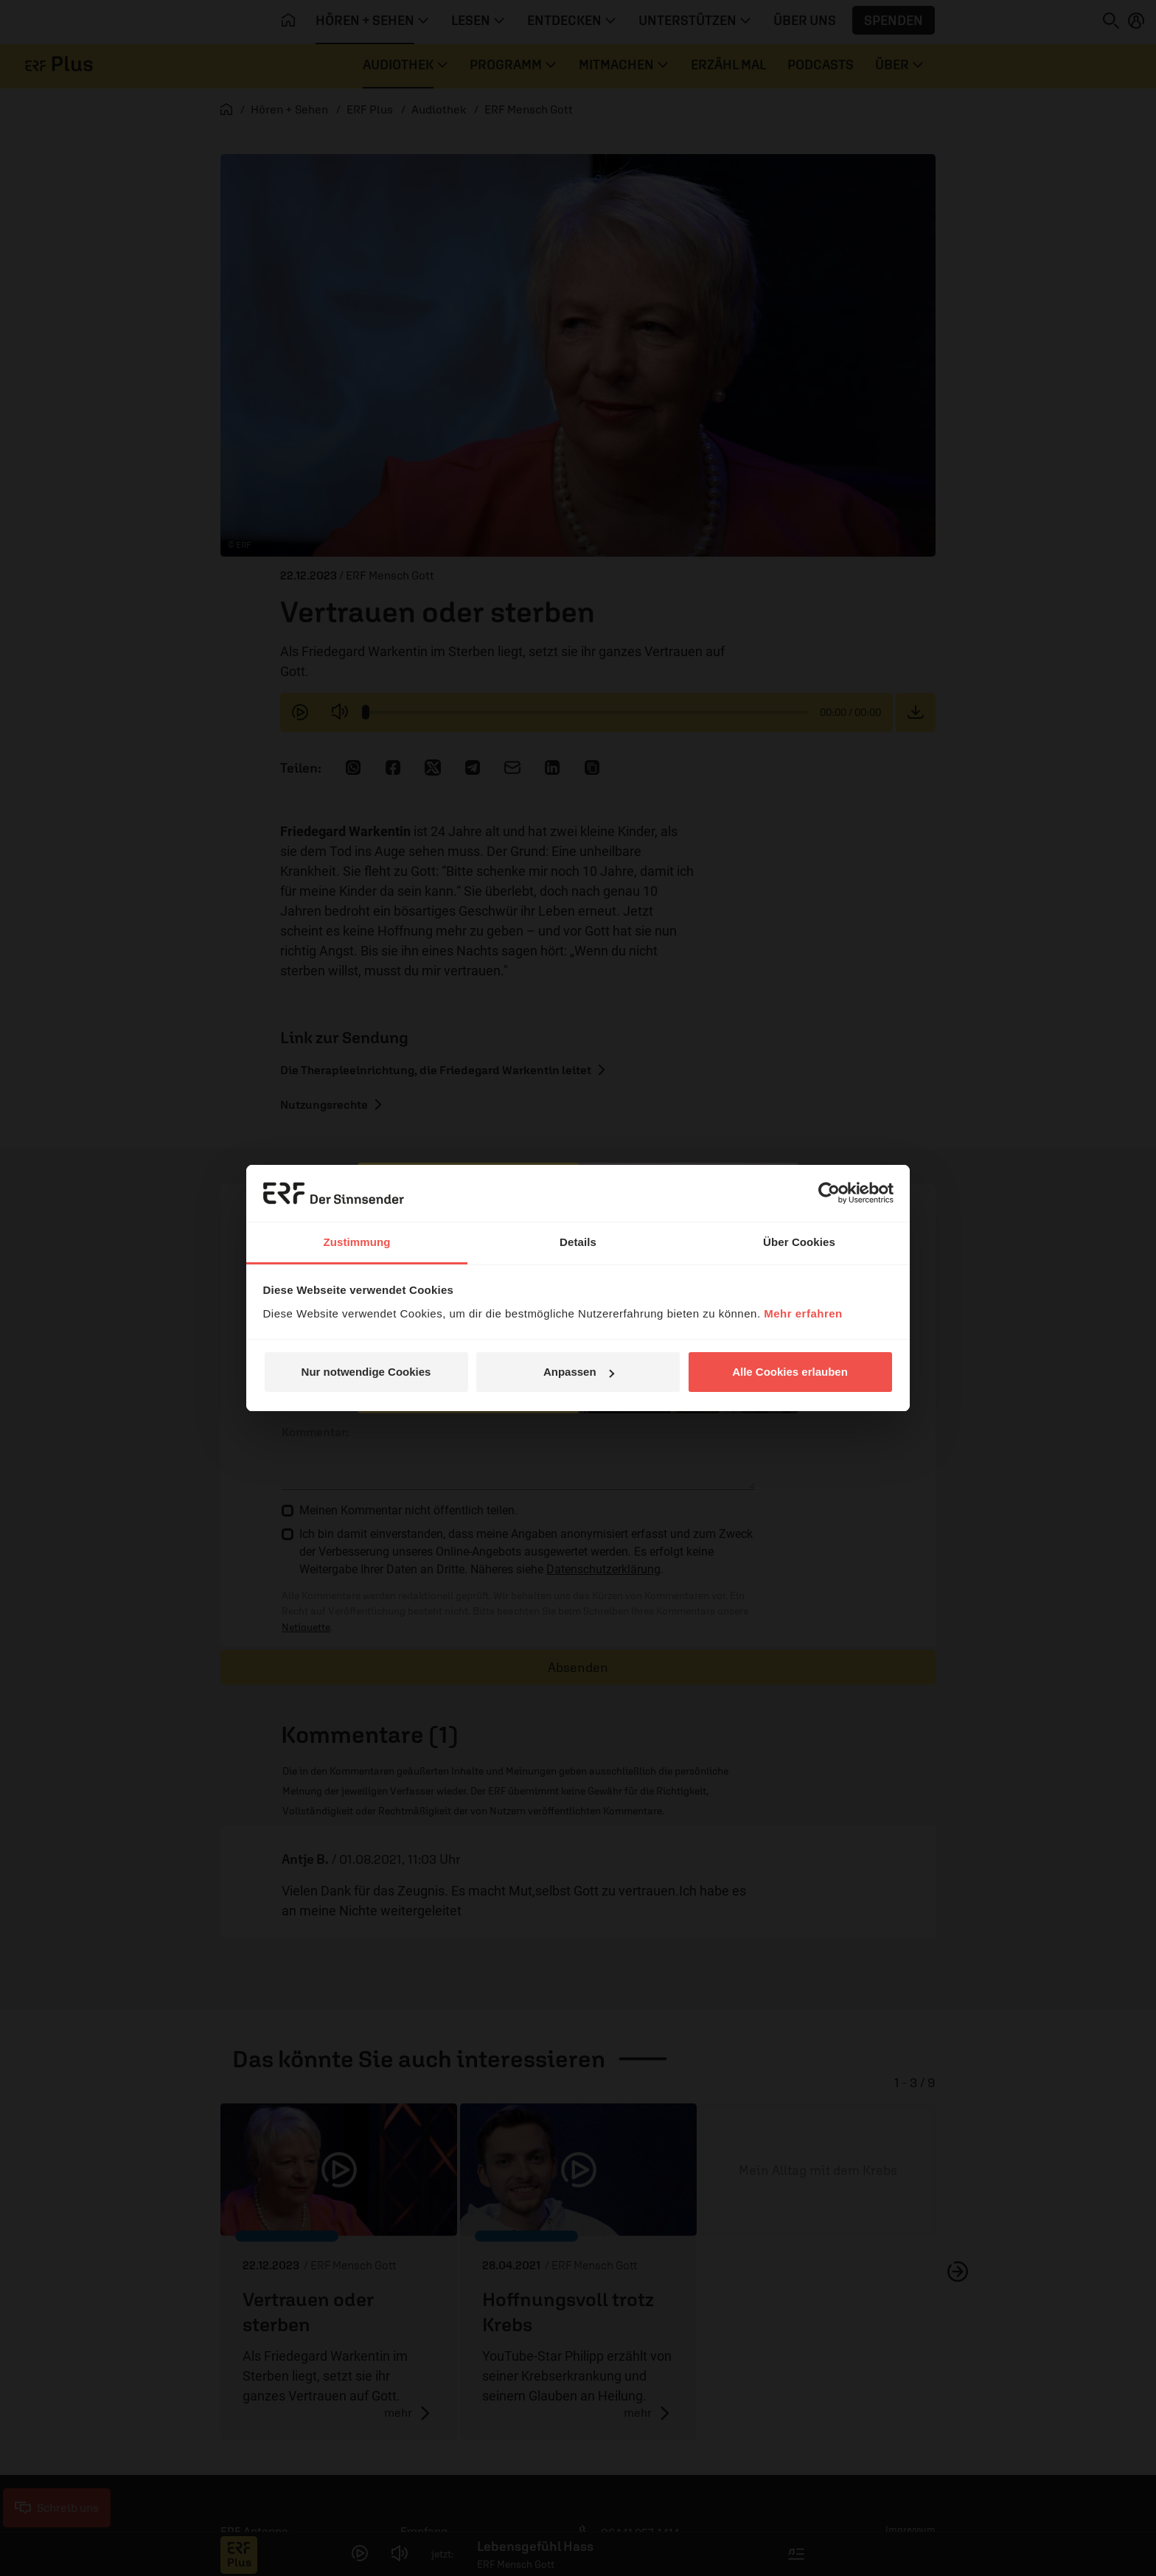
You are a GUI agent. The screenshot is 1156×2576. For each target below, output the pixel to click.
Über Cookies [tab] (799, 1242)
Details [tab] (578, 1242)
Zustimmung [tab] (357, 1242)
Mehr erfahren (803, 1313)
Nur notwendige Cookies (366, 1371)
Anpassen (578, 1371)
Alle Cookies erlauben (790, 1371)
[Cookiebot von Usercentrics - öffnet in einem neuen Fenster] (829, 1193)
